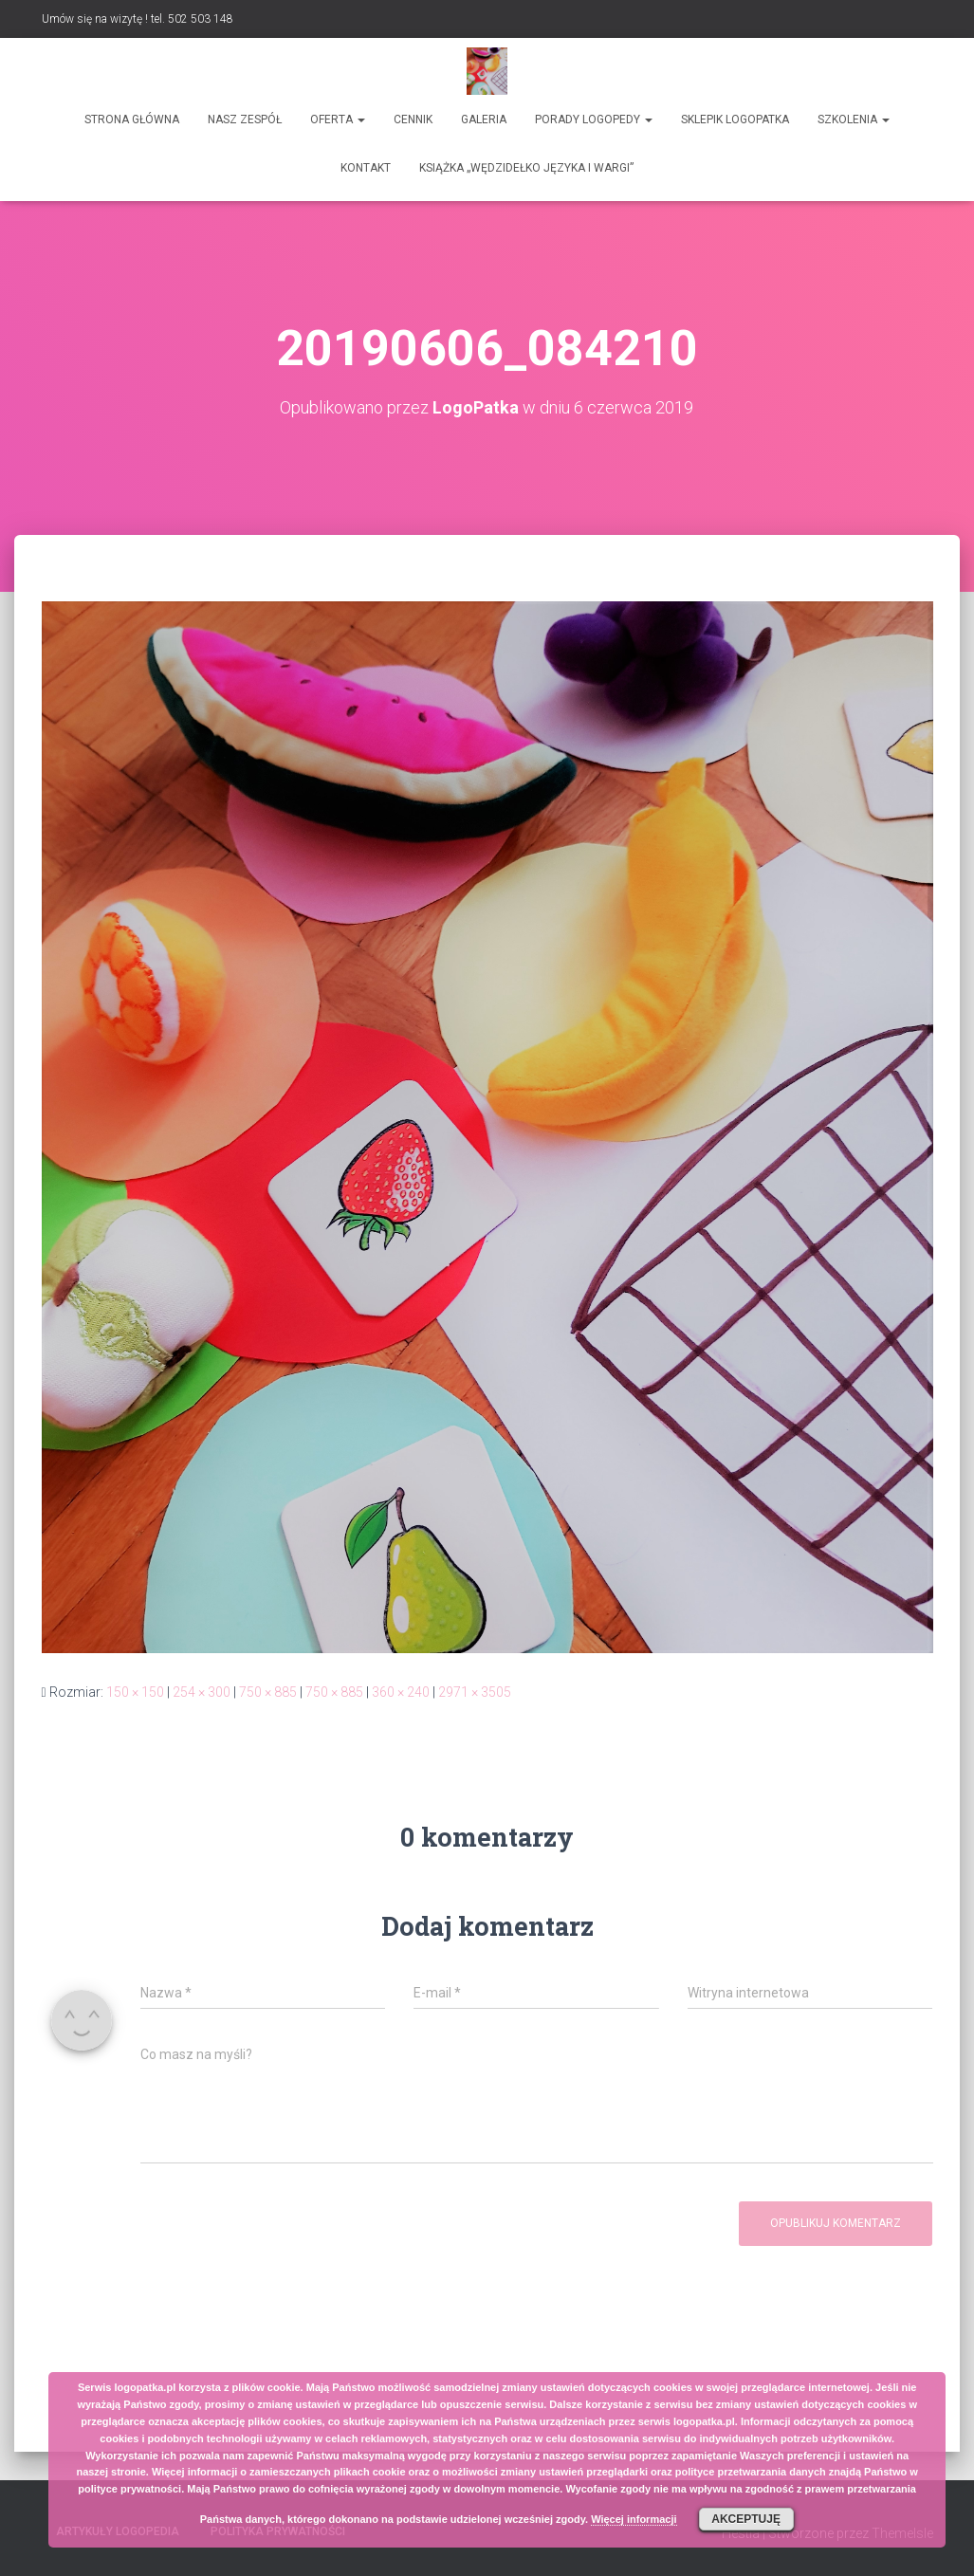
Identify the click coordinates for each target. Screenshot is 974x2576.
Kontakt (365, 168)
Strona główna (131, 119)
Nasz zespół (245, 119)
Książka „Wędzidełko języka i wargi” (526, 168)
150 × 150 (135, 1692)
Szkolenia (854, 119)
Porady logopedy (593, 119)
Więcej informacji (633, 2519)
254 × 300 (201, 1692)
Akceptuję (746, 2519)
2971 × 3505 (474, 1692)
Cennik (413, 119)
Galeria (483, 119)
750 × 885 (268, 1692)
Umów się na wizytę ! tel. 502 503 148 (137, 19)
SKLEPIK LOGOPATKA (735, 119)
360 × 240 (401, 1692)
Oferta (337, 119)
